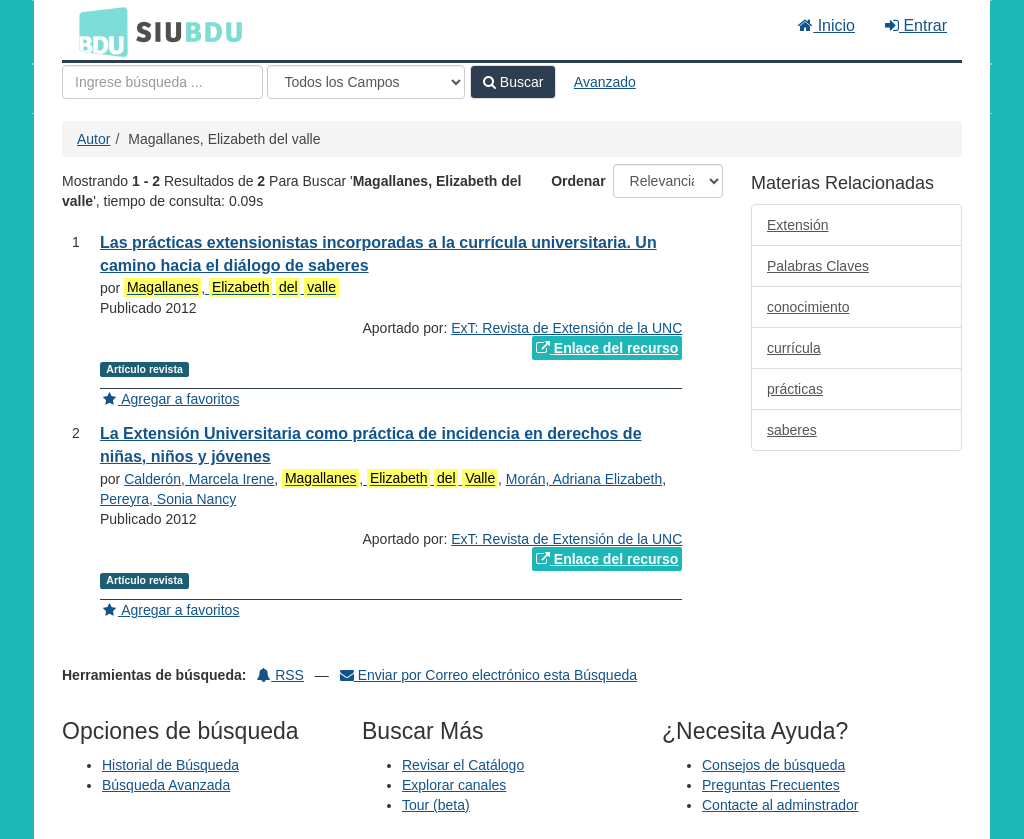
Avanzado (605, 82)
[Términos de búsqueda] (162, 82)
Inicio (826, 25)
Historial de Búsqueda (170, 765)
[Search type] (366, 82)
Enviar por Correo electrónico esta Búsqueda (488, 675)
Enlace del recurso (607, 348)
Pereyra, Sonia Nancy (168, 499)
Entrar (916, 25)
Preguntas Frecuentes (771, 785)
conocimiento (808, 307)
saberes (792, 430)
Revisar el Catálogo (463, 765)
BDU (98, 31)
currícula (794, 348)
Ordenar (578, 181)
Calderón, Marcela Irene (199, 479)
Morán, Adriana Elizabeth (584, 479)
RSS (280, 675)
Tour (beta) (436, 805)
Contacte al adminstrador (780, 805)
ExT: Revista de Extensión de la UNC (566, 328)
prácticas (795, 389)
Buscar (513, 82)
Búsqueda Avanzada (166, 785)
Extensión (797, 225)
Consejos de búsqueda (773, 765)
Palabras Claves (818, 266)
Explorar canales (454, 785)
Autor (93, 139)
